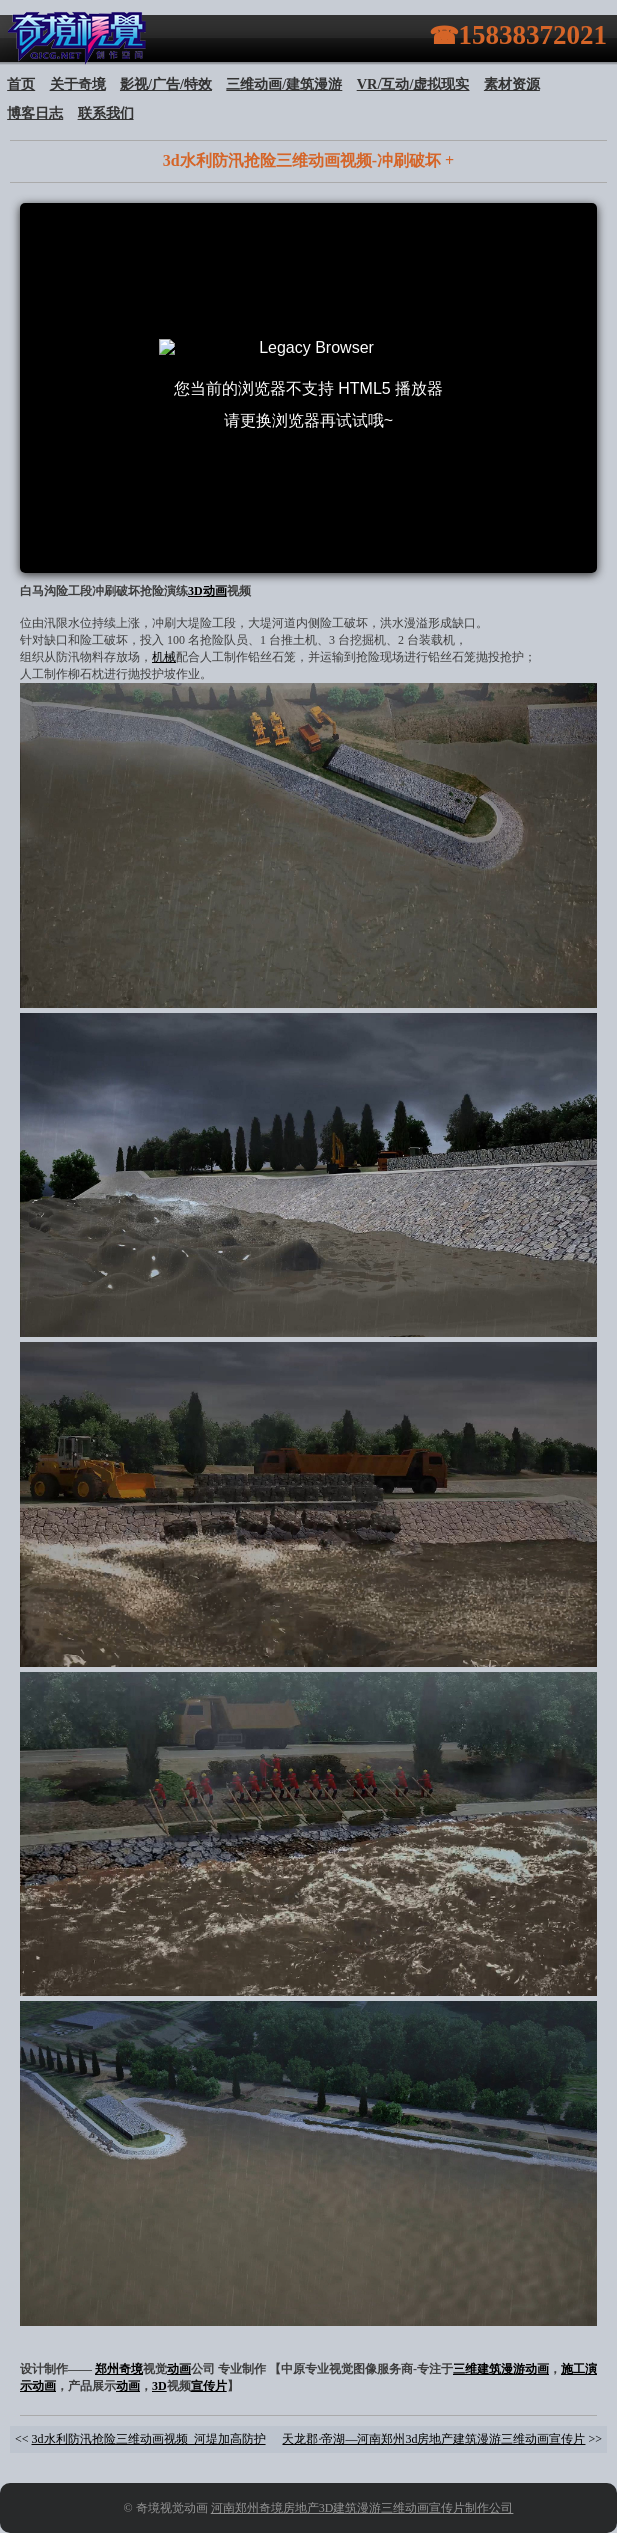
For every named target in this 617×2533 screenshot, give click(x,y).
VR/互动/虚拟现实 (413, 84)
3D (195, 591)
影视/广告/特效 (166, 84)
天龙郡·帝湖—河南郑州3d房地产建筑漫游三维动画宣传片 (433, 2439)
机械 (164, 657)
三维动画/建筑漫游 (284, 84)
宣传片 (209, 2386)
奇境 (131, 2369)
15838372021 (533, 35)
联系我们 (106, 113)
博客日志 (35, 113)
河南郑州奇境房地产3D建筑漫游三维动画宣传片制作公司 (362, 2508)
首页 (21, 84)
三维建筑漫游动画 (501, 2369)
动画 (215, 591)
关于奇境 (78, 84)
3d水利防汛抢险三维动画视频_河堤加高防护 (149, 2439)
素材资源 (512, 84)
